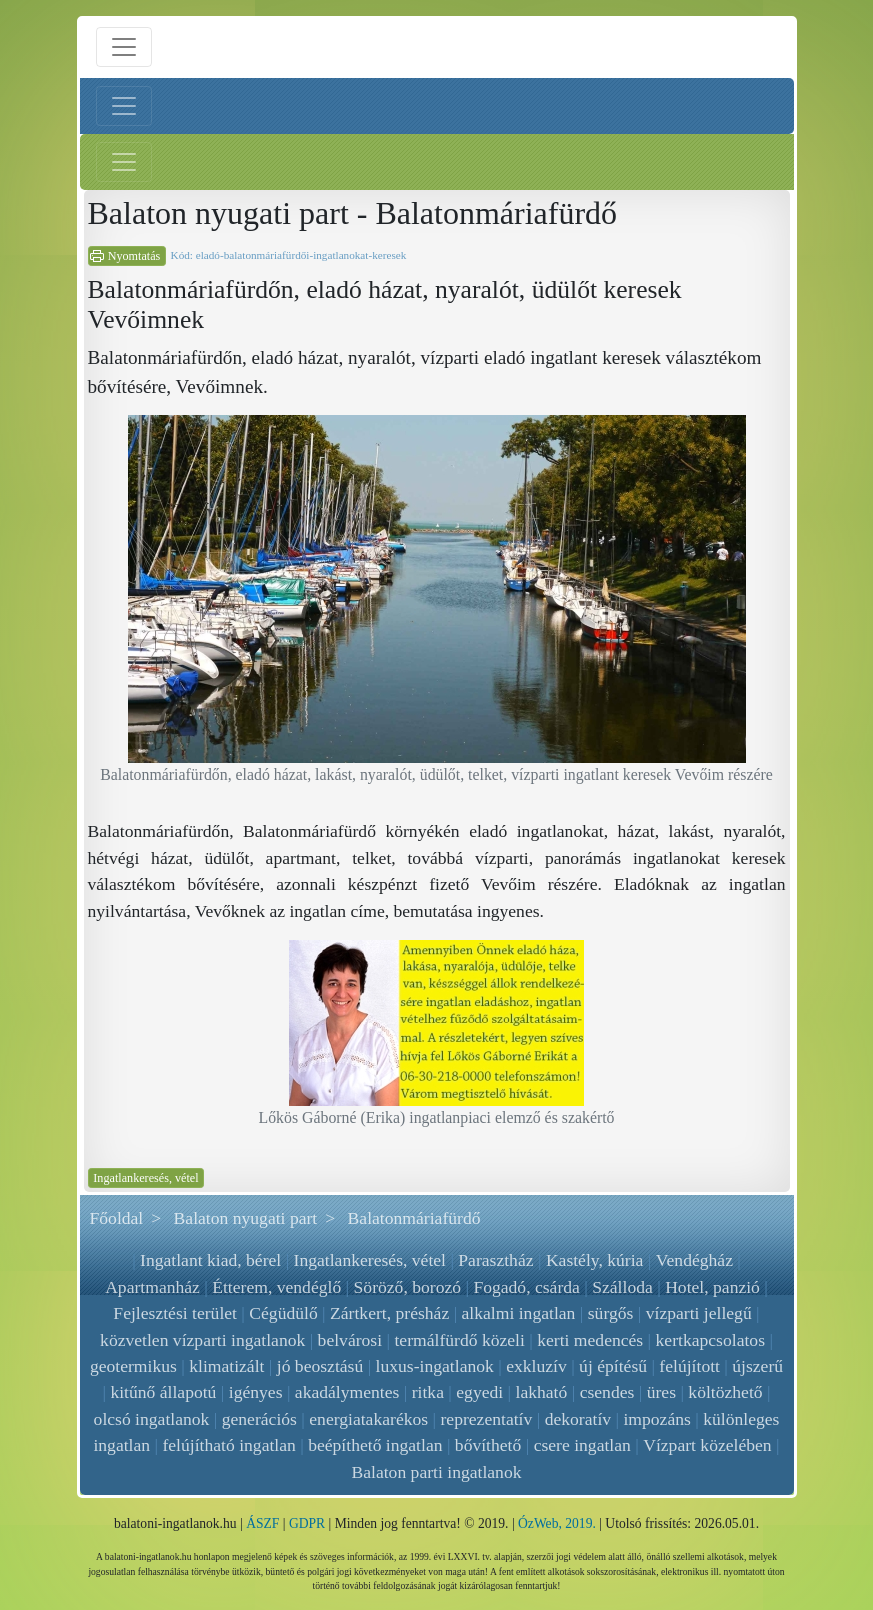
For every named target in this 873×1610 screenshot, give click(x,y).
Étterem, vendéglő (276, 1287)
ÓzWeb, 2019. (557, 1523)
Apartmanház (152, 1287)
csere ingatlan (582, 1445)
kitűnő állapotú (163, 1392)
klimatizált (226, 1366)
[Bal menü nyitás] (124, 106)
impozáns (656, 1419)
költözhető (725, 1392)
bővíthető (488, 1445)
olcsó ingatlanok (152, 1419)
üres (661, 1392)
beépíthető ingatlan (375, 1445)
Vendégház (694, 1260)
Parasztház (495, 1260)
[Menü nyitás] (124, 47)
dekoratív (578, 1419)
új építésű (613, 1366)
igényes (256, 1392)
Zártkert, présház (389, 1313)
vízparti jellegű (699, 1313)
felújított (689, 1366)
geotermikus (133, 1366)
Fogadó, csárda (526, 1287)
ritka (428, 1392)
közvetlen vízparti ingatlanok (202, 1340)
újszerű (757, 1366)
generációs (259, 1419)
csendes (607, 1392)
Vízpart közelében (707, 1445)
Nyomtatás (134, 256)
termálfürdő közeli (459, 1340)
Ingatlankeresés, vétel (145, 1178)
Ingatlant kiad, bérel (210, 1260)
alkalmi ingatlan (519, 1313)
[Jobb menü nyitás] (124, 162)
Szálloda (622, 1287)
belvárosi (350, 1340)
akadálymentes (347, 1392)
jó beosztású (320, 1366)
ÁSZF (262, 1523)
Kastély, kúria (595, 1260)
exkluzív (536, 1366)
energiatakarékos (368, 1419)
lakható (542, 1392)
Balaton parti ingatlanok (436, 1472)
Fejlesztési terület (175, 1313)
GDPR (307, 1523)
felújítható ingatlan (229, 1445)
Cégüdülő (283, 1313)
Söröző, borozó (408, 1287)
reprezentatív (486, 1419)
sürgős (611, 1313)
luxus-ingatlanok (435, 1366)
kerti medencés (590, 1340)
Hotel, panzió (712, 1287)
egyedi (479, 1392)
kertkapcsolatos (710, 1340)
